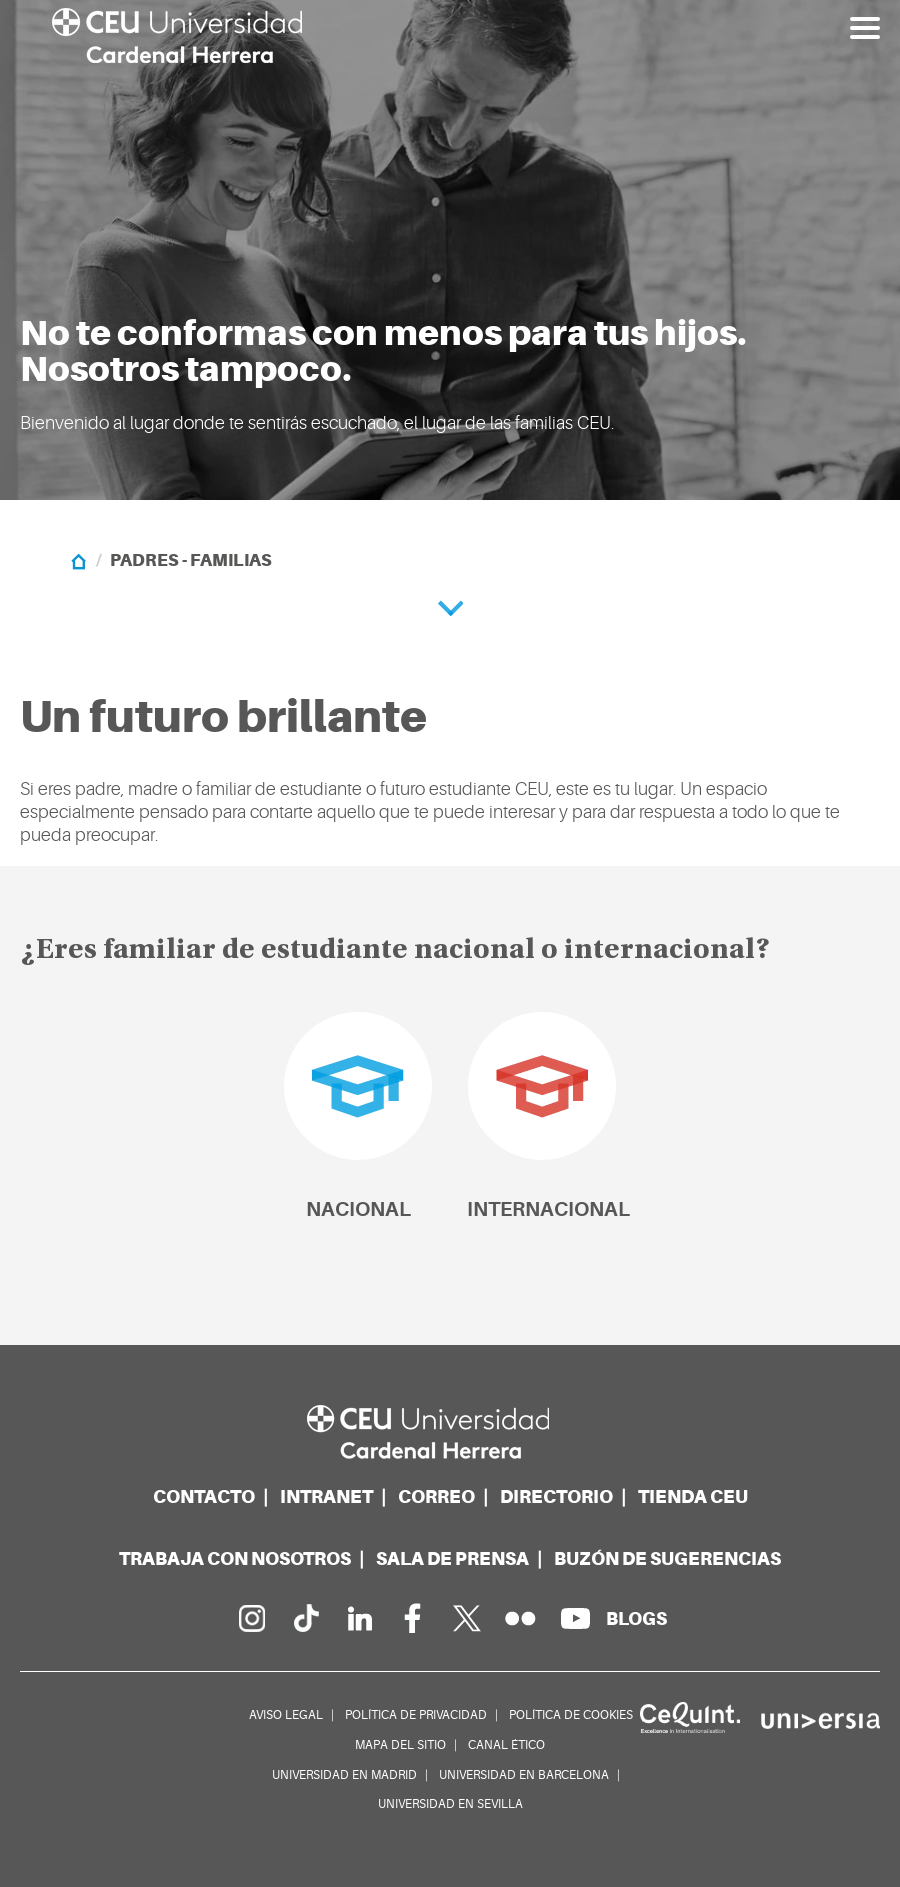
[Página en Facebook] (413, 1618)
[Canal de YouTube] (575, 1618)
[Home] (78, 560)
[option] (450, 250)
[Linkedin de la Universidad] (359, 1618)
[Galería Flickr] (521, 1618)
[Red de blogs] (636, 1618)
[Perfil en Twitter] (467, 1618)
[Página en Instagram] (251, 1618)
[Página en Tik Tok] (305, 1618)
